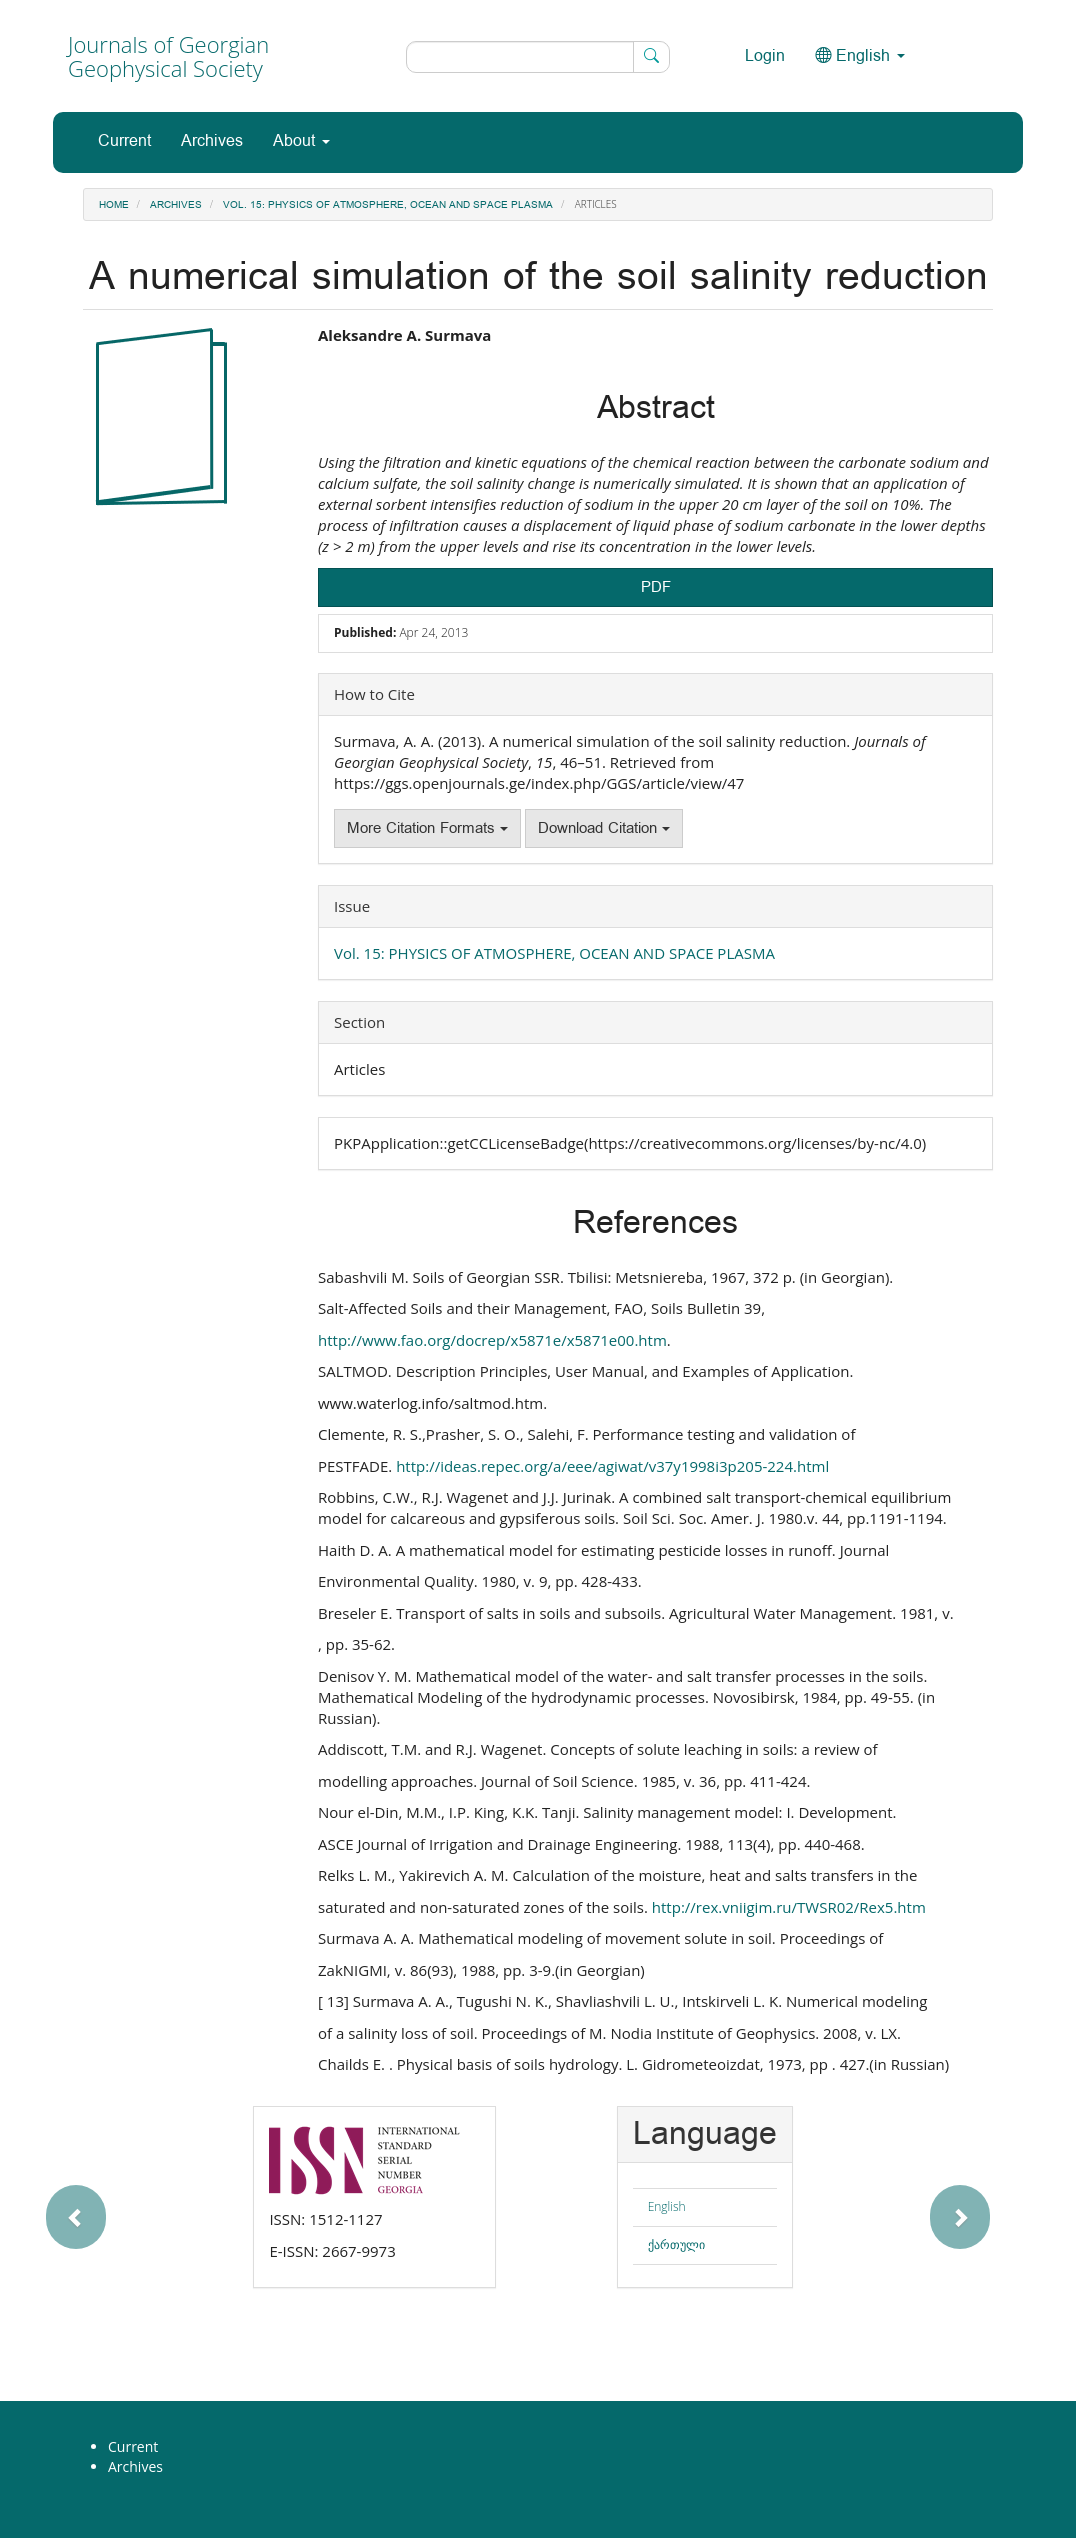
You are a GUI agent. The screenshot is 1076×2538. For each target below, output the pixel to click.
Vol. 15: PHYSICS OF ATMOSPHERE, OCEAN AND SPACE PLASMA (388, 205)
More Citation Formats (427, 828)
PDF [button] (656, 587)
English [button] (860, 56)
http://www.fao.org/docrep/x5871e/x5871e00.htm (492, 1340)
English (667, 2206)
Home (114, 205)
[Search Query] (537, 57)
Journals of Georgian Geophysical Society (168, 56)
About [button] (301, 141)
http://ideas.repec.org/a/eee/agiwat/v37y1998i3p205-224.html (612, 1466)
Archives (212, 141)
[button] (136, 2208)
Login (765, 56)
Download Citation (604, 828)
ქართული (676, 2244)
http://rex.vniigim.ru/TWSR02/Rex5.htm (789, 1907)
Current (124, 141)
